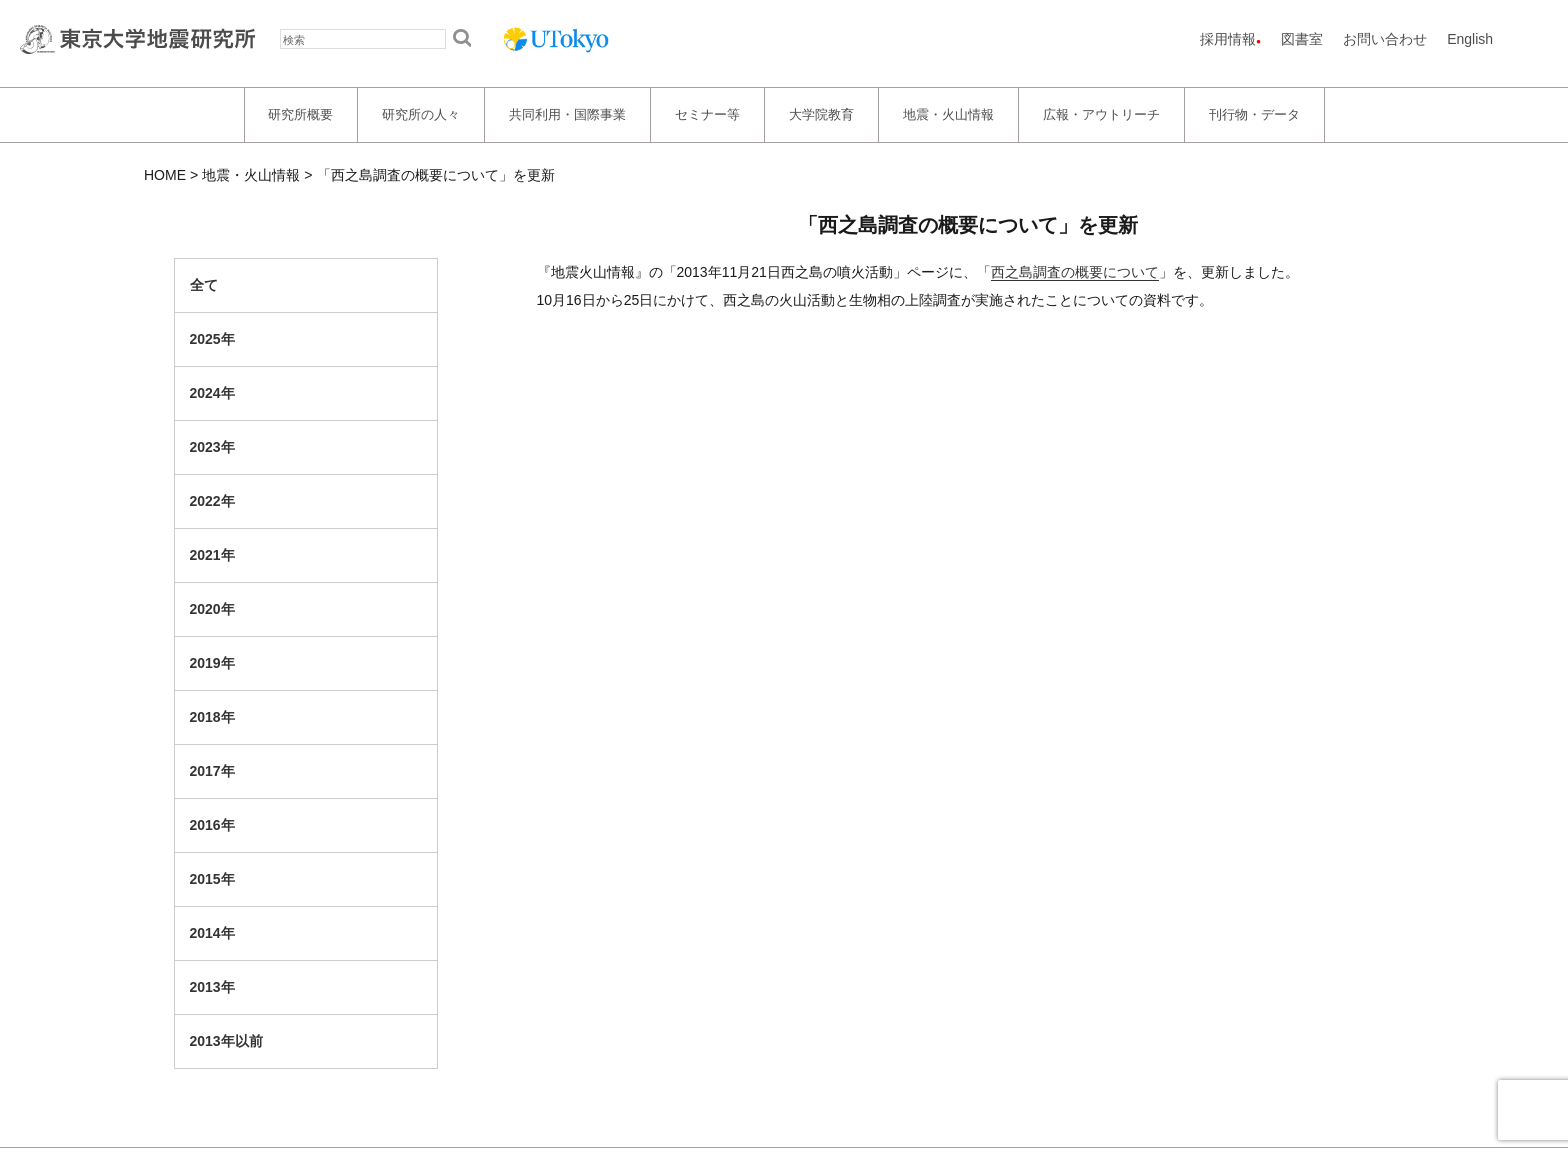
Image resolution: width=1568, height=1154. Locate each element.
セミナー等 (707, 114)
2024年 (212, 393)
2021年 (212, 555)
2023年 (212, 447)
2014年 (212, 933)
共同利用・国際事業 (567, 114)
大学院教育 (821, 114)
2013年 (212, 987)
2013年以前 (226, 1041)
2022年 (212, 501)
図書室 (1302, 39)
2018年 (212, 717)
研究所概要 (300, 114)
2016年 (212, 825)
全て (204, 285)
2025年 (212, 339)
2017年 (212, 771)
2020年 (212, 609)
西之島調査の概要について (1075, 272)
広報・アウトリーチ (1101, 114)
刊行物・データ (1254, 114)
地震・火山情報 (948, 114)
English (1470, 39)
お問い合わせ (1385, 39)
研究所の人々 (421, 114)
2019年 (212, 663)
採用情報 (1228, 39)
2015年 (212, 879)
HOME (165, 175)
